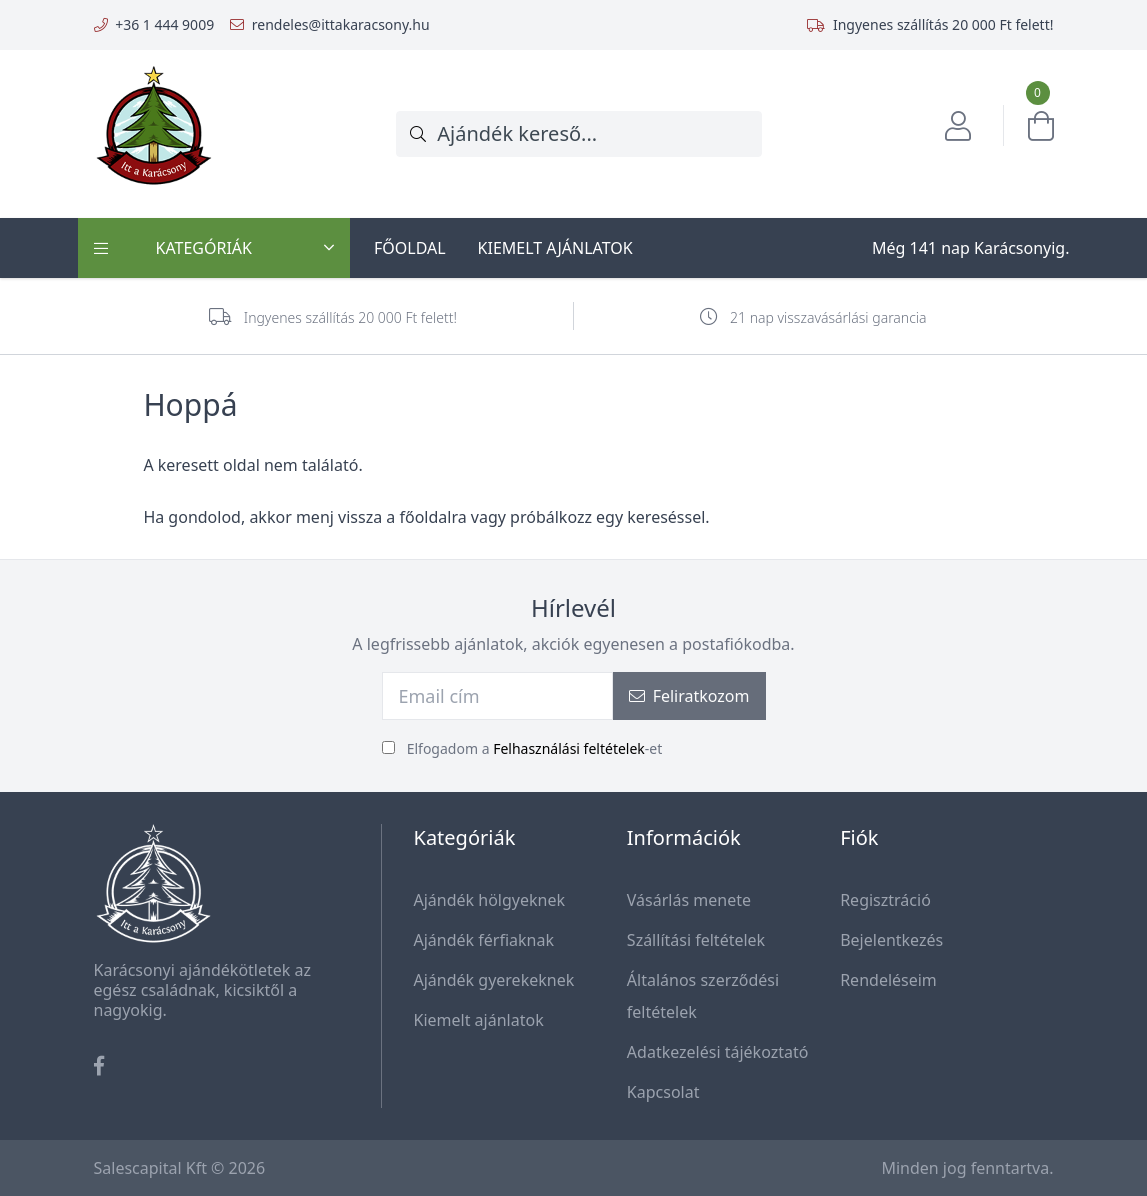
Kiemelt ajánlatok (555, 248)
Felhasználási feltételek (569, 748)
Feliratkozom (689, 696)
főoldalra (432, 517)
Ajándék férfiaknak (484, 940)
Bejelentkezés (891, 940)
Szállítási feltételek (696, 940)
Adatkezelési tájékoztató (718, 1052)
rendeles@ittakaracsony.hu (341, 24)
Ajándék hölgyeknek (490, 900)
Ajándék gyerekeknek (494, 980)
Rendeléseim (888, 980)
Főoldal (410, 248)
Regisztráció (885, 900)
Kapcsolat (663, 1092)
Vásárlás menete (689, 900)
